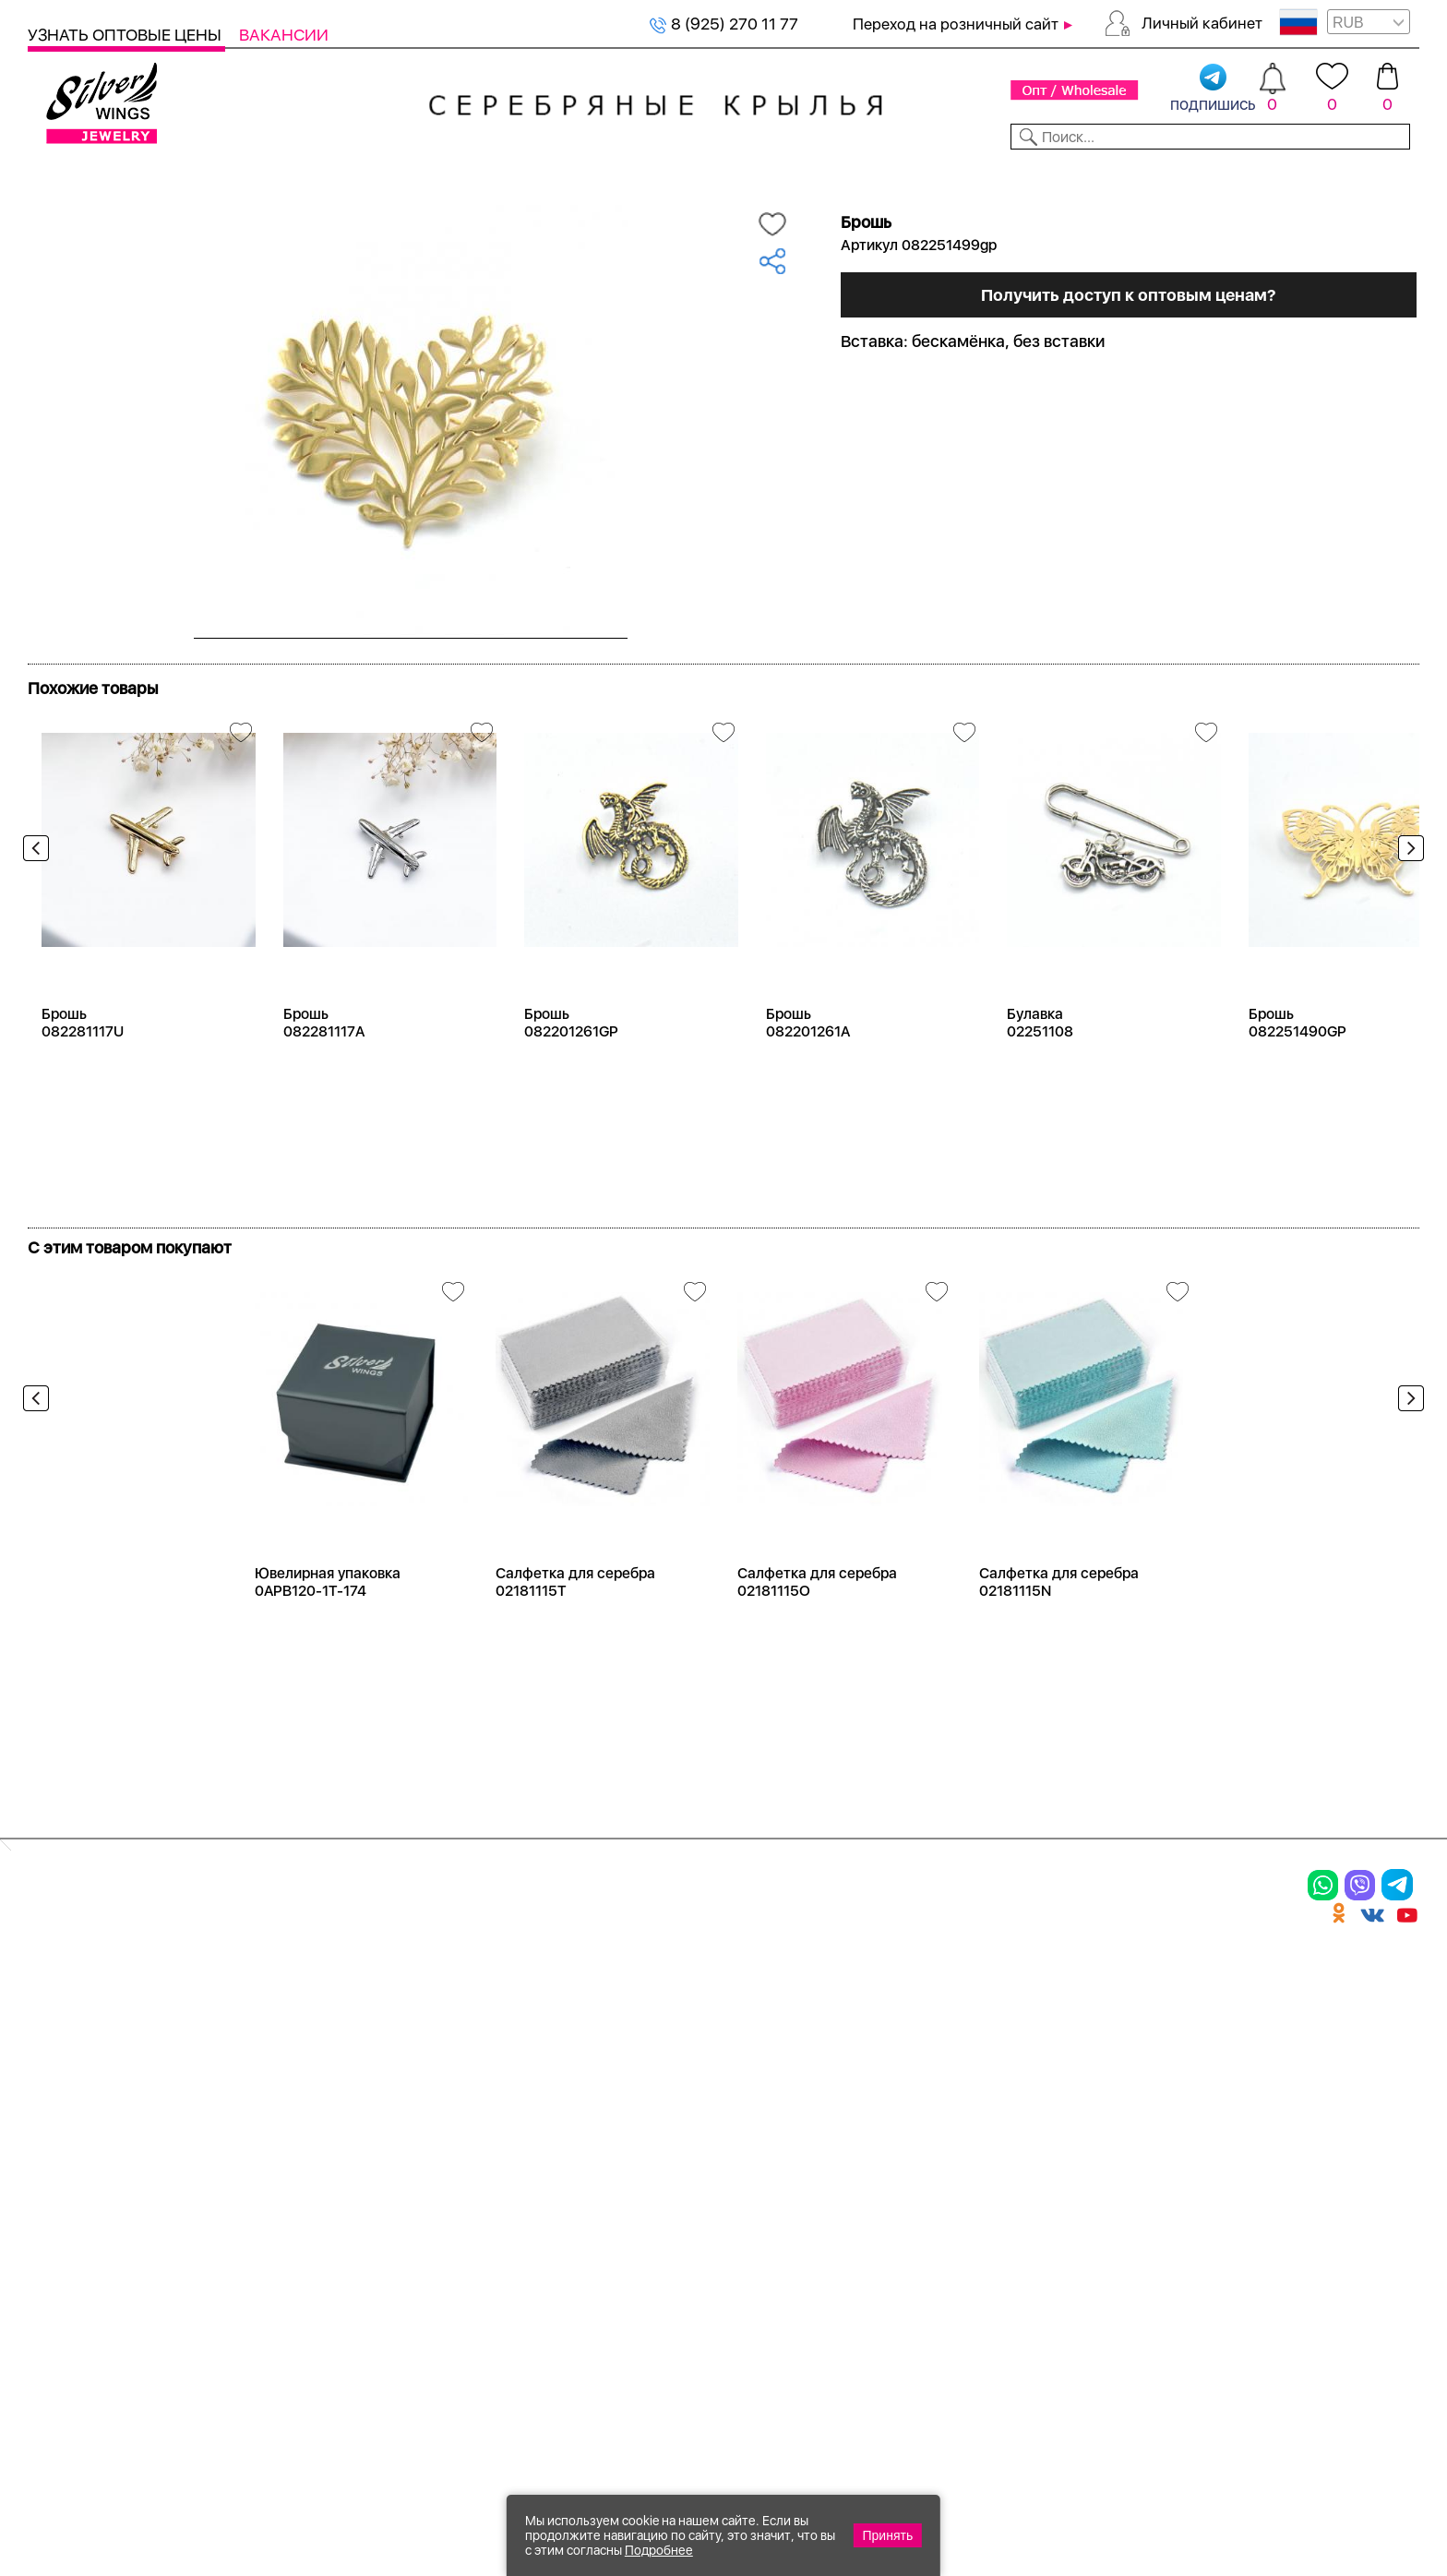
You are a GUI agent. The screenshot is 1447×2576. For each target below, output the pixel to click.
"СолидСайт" (626, 2387)
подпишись (1213, 89)
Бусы (258, 2136)
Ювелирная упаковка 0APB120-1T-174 (328, 1644)
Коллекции (592, 173)
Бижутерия (475, 173)
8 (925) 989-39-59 (1337, 2475)
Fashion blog (911, 2192)
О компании (1133, 173)
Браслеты (280, 2007)
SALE (292, 173)
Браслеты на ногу (317, 2103)
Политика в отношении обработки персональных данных (715, 2274)
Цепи (465, 2007)
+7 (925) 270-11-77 (1153, 2475)
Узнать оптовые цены (126, 34)
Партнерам (708, 173)
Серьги (62, 2072)
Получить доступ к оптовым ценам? (1128, 379)
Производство (715, 2007)
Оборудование (1270, 173)
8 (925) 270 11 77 (724, 23)
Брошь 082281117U (83, 1085)
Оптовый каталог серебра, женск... (261, 204)
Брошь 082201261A (808, 1085)
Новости (813, 173)
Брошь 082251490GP (1297, 1085)
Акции (677, 2072)
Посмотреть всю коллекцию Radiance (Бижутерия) (237, 717)
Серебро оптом (119, 204)
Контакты (1017, 173)
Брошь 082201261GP (571, 1085)
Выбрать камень (185, 173)
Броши (266, 2072)
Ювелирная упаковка (127, 2007)
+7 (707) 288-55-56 (1316, 2508)
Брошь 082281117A (324, 1085)
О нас (881, 2072)
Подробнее (659, 2550)
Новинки (369, 173)
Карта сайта (912, 2224)
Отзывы (1386, 173)
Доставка (913, 173)
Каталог (62, 173)
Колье (262, 2040)
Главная (47, 204)
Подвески (73, 2103)
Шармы (63, 2136)
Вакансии (284, 34)
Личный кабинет (1202, 23)
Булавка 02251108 (1040, 1085)
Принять (888, 2535)
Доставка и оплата (942, 2007)
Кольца (61, 2040)
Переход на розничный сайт (955, 24)
